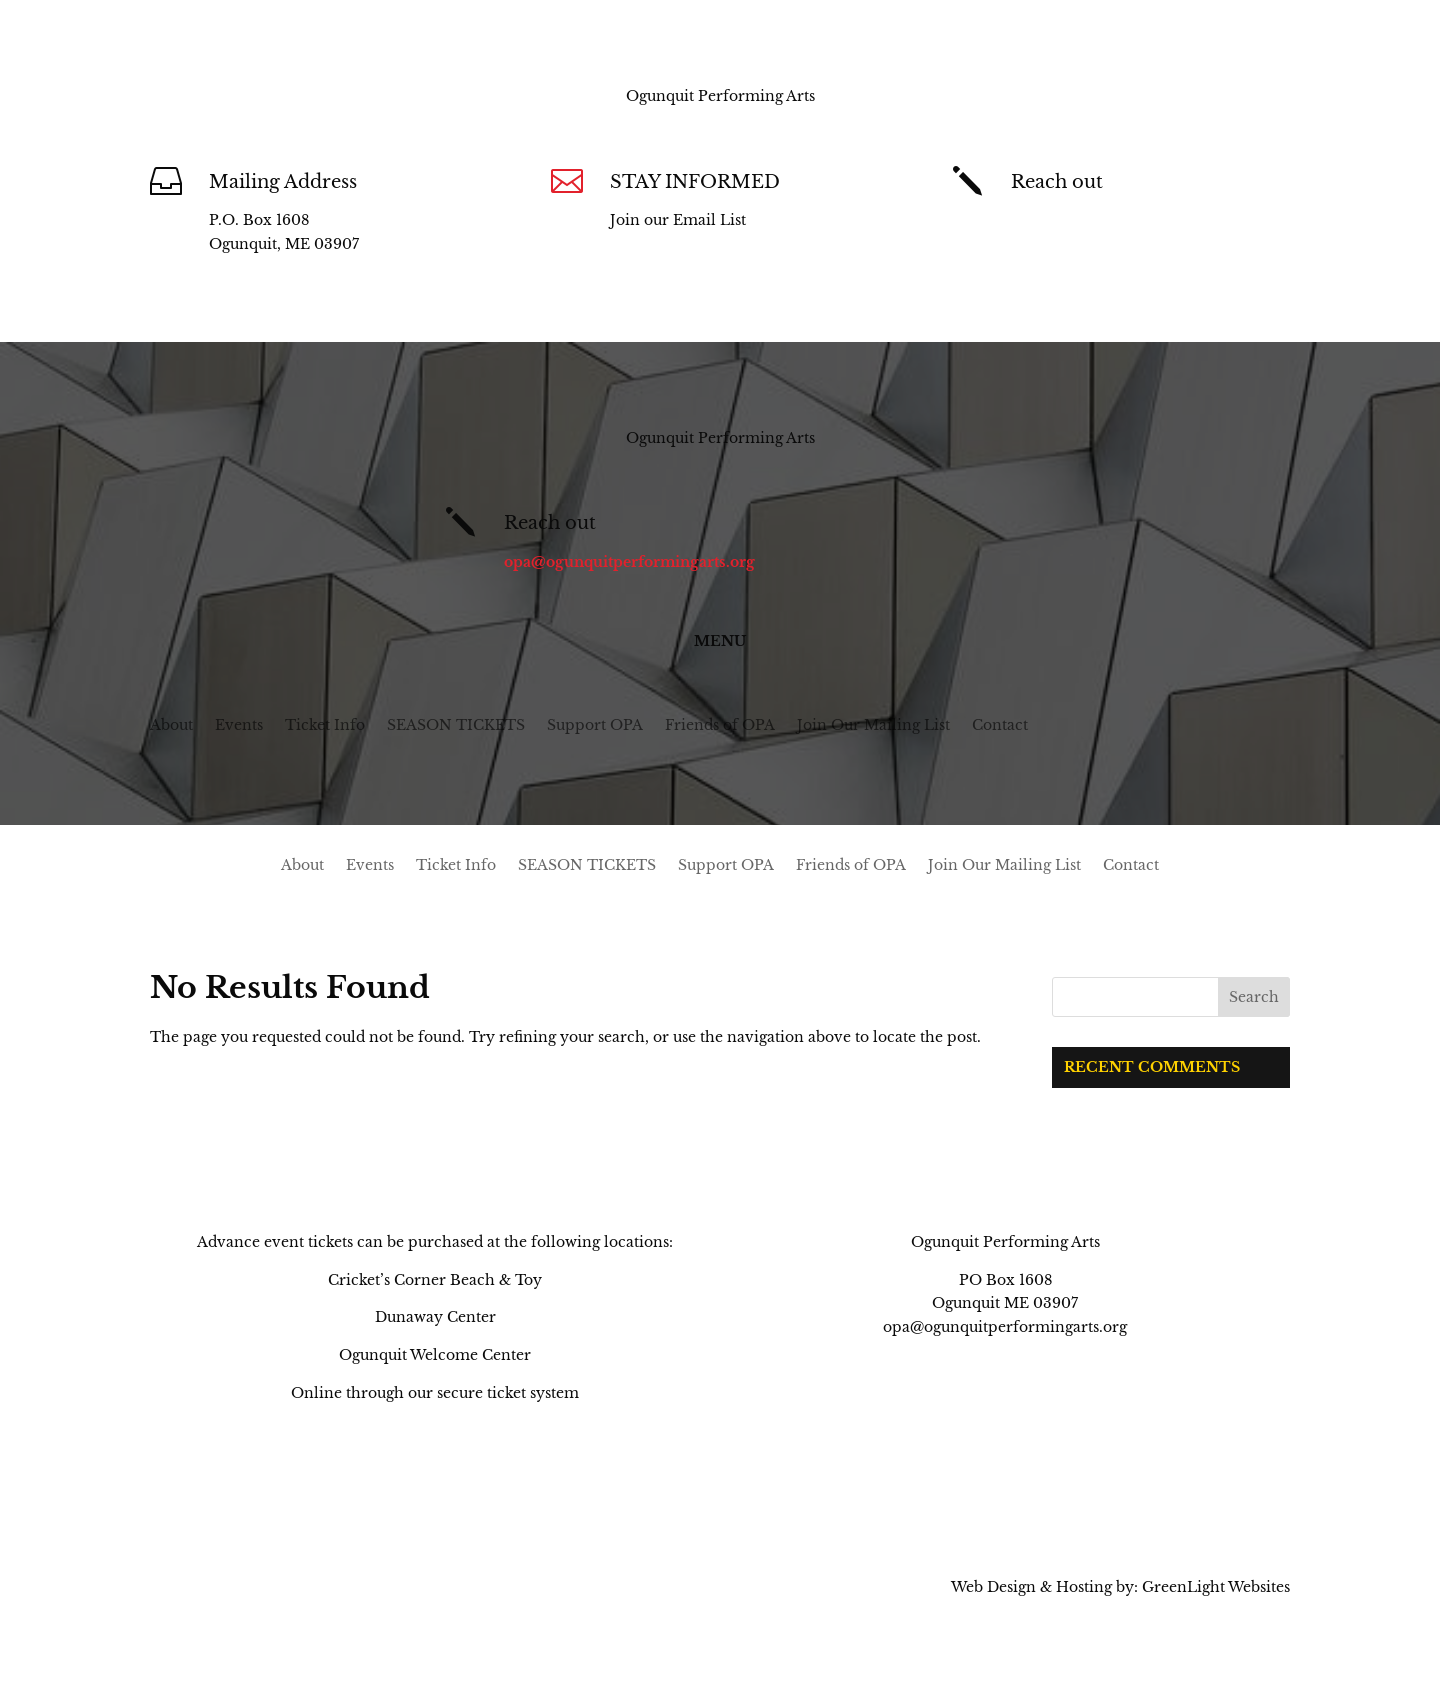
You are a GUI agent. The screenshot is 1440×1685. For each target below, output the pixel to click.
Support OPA (595, 726)
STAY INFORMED (695, 182)
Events (239, 726)
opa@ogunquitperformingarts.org (1136, 220)
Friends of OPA (720, 726)
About (171, 726)
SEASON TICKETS (456, 726)
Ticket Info (325, 726)
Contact (1000, 726)
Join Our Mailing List (873, 726)
